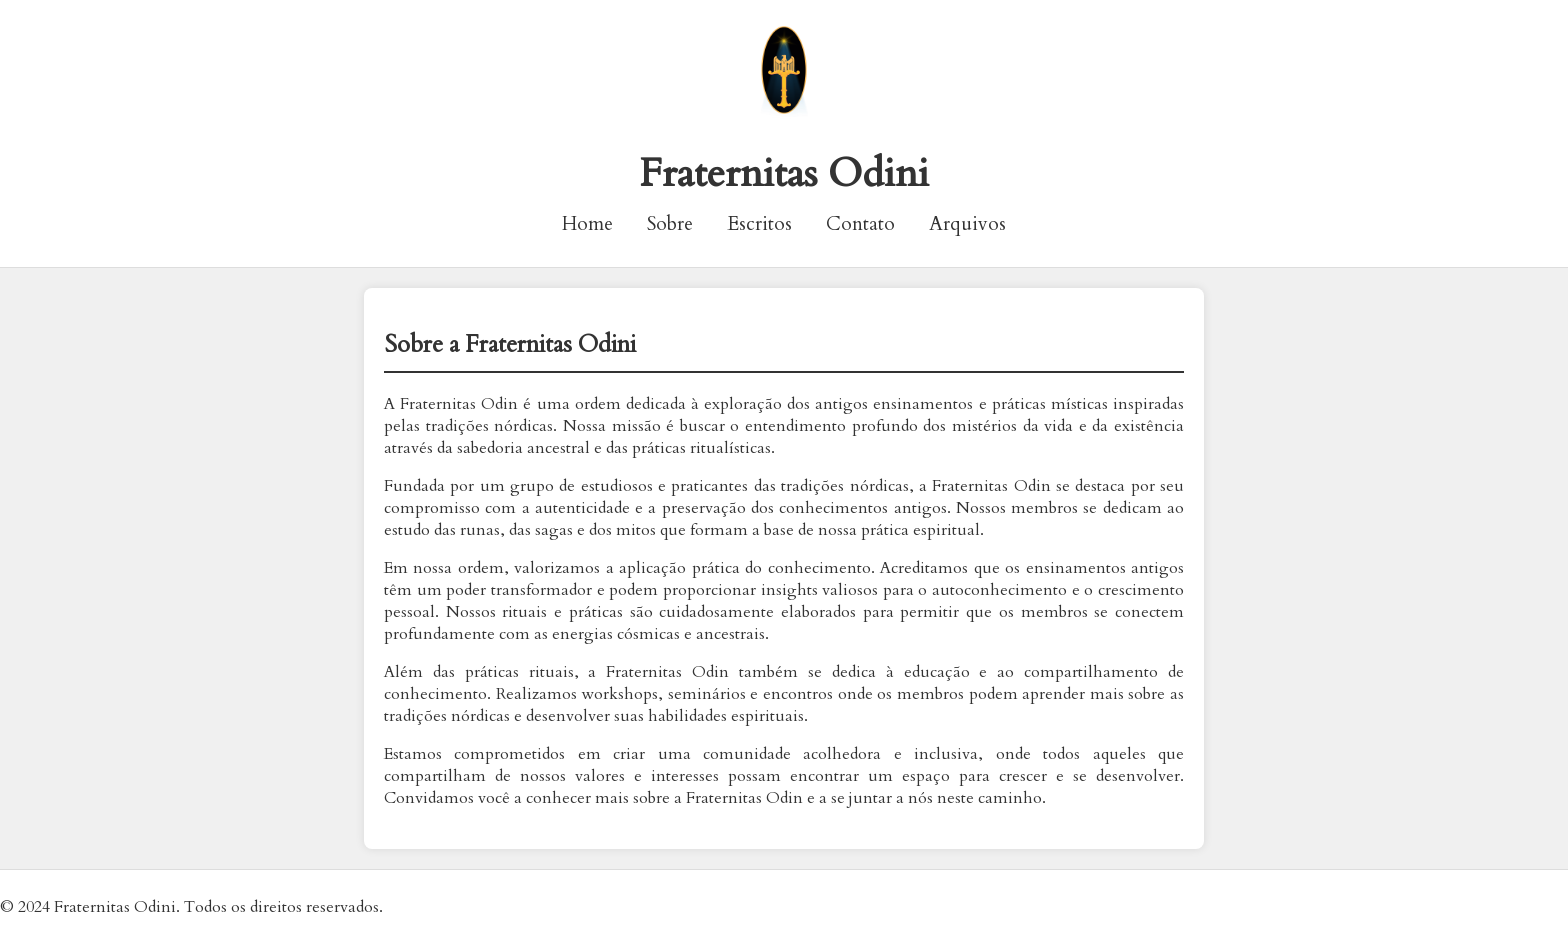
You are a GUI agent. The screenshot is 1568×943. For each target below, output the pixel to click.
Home (587, 224)
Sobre (670, 224)
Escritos (759, 224)
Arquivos (967, 224)
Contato (860, 224)
